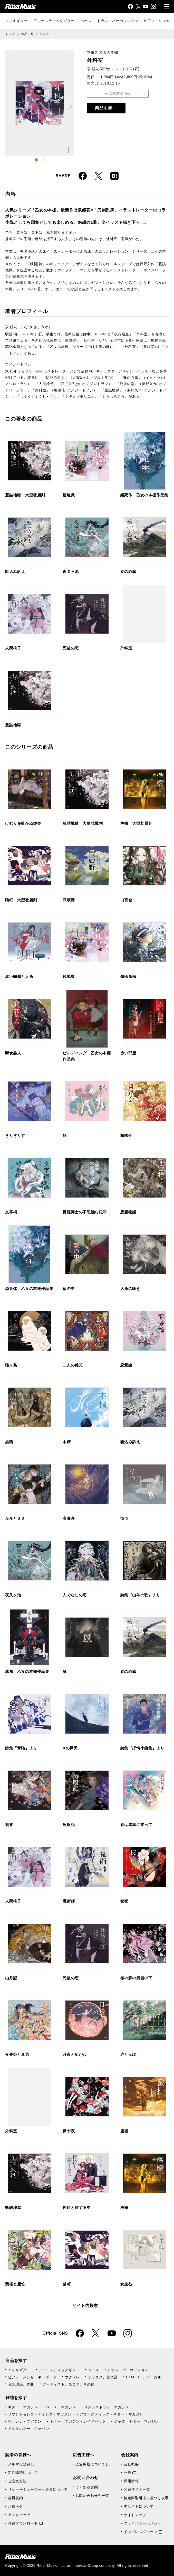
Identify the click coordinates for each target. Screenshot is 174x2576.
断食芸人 (13, 1053)
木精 (67, 1442)
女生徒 (126, 2284)
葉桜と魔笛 (15, 2284)
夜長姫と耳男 (17, 2054)
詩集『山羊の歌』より (140, 1595)
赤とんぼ (128, 2054)
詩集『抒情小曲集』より (142, 1748)
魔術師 (69, 1901)
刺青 (9, 1824)
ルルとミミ (15, 1518)
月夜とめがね (75, 2054)
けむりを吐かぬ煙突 (23, 823)
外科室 (126, 648)
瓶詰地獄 (13, 725)
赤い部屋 (128, 1053)
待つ (124, 1518)
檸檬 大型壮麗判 (136, 823)
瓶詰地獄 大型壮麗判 (25, 495)
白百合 (126, 900)
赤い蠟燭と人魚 (19, 976)
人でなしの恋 (75, 1595)
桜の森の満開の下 (136, 1978)
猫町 (67, 2284)
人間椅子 (13, 648)
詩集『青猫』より (21, 1748)
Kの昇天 (70, 1748)
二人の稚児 (73, 1365)
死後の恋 (71, 648)
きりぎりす (15, 1135)
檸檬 (124, 2207)
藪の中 (69, 1288)
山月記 (11, 1978)
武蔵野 (69, 900)
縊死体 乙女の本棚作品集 (144, 495)
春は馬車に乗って (136, 1824)
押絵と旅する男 (77, 2207)
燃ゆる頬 (128, 976)
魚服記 (69, 1824)
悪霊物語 (128, 1212)
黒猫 (9, 1442)
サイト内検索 (85, 2305)
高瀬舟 (69, 1518)
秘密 (124, 1901)
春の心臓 (128, 571)
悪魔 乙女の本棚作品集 (27, 1671)
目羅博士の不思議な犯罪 (85, 1212)
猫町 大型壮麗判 (21, 900)
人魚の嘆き (130, 1288)
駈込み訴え (15, 571)
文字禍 (11, 1212)
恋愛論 (126, 1365)
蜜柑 (124, 2131)
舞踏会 (126, 1135)
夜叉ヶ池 (71, 571)
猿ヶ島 (11, 1365)
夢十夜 (69, 2131)
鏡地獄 (69, 495)
